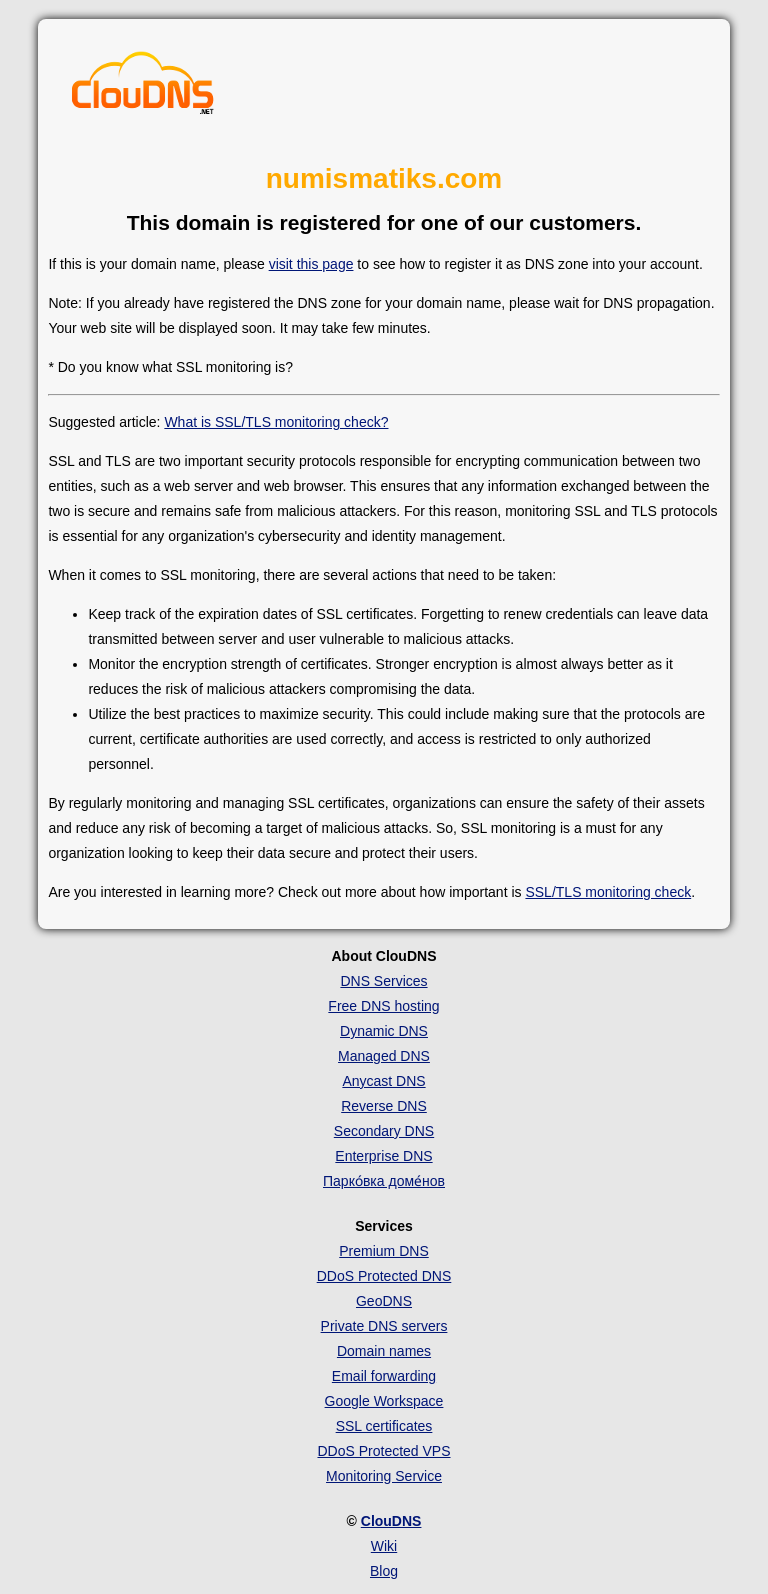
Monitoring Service (384, 1476)
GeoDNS (384, 1301)
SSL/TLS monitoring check (608, 892)
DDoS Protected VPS (383, 1451)
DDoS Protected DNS (384, 1276)
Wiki (384, 1546)
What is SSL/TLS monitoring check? (276, 422)
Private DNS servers (384, 1326)
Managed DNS (384, 1056)
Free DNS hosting (383, 1006)
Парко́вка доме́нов (384, 1181)
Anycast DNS (383, 1081)
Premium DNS (383, 1251)
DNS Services (383, 981)
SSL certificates (384, 1426)
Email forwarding (384, 1376)
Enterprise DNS (383, 1156)
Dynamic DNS (384, 1031)
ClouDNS (391, 1521)
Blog (384, 1571)
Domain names (384, 1351)
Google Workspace (384, 1401)
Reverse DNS (384, 1106)
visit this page (311, 264)
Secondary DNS (384, 1131)
